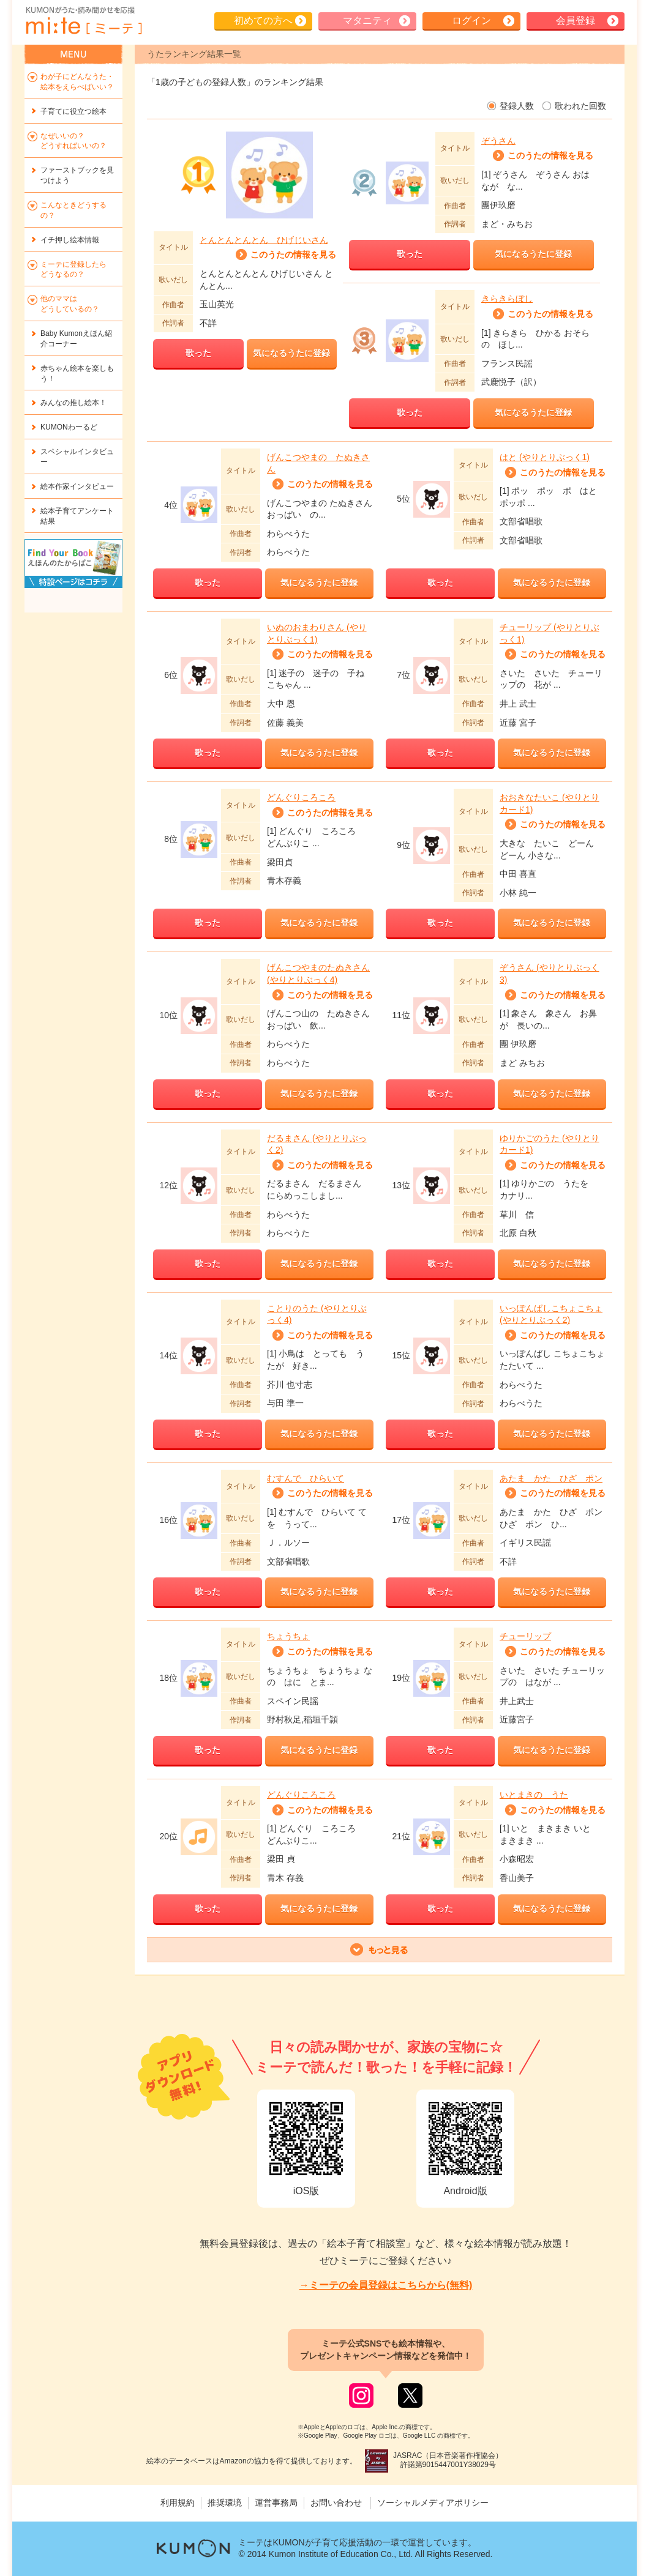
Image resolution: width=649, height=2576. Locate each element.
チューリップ (525, 1636)
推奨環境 (225, 2502)
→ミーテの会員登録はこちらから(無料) (386, 2285)
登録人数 (517, 106)
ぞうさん (498, 141)
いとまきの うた (534, 1795)
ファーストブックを (77, 175)
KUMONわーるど (68, 427)
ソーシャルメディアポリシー (433, 2502)
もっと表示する (379, 1950)
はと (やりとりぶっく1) (545, 457)
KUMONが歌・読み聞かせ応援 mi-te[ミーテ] (83, 20)
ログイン (471, 20)
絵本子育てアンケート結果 (77, 516)
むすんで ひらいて (305, 1478)
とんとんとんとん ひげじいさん (264, 240)
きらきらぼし (507, 298)
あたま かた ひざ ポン (551, 1478)
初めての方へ (263, 20)
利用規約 (177, 2502)
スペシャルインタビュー (77, 456)
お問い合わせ (336, 2502)
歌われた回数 (580, 106)
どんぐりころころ (301, 797)
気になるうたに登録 (291, 353)
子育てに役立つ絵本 (73, 111)
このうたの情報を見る (293, 254)
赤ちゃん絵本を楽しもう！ (77, 373)
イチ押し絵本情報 (69, 240)
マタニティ (367, 20)
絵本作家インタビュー (77, 486)
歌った (198, 353)
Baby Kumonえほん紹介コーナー (76, 338)
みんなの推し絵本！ (73, 402)
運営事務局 (276, 2502)
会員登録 (575, 20)
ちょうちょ (288, 1636)
